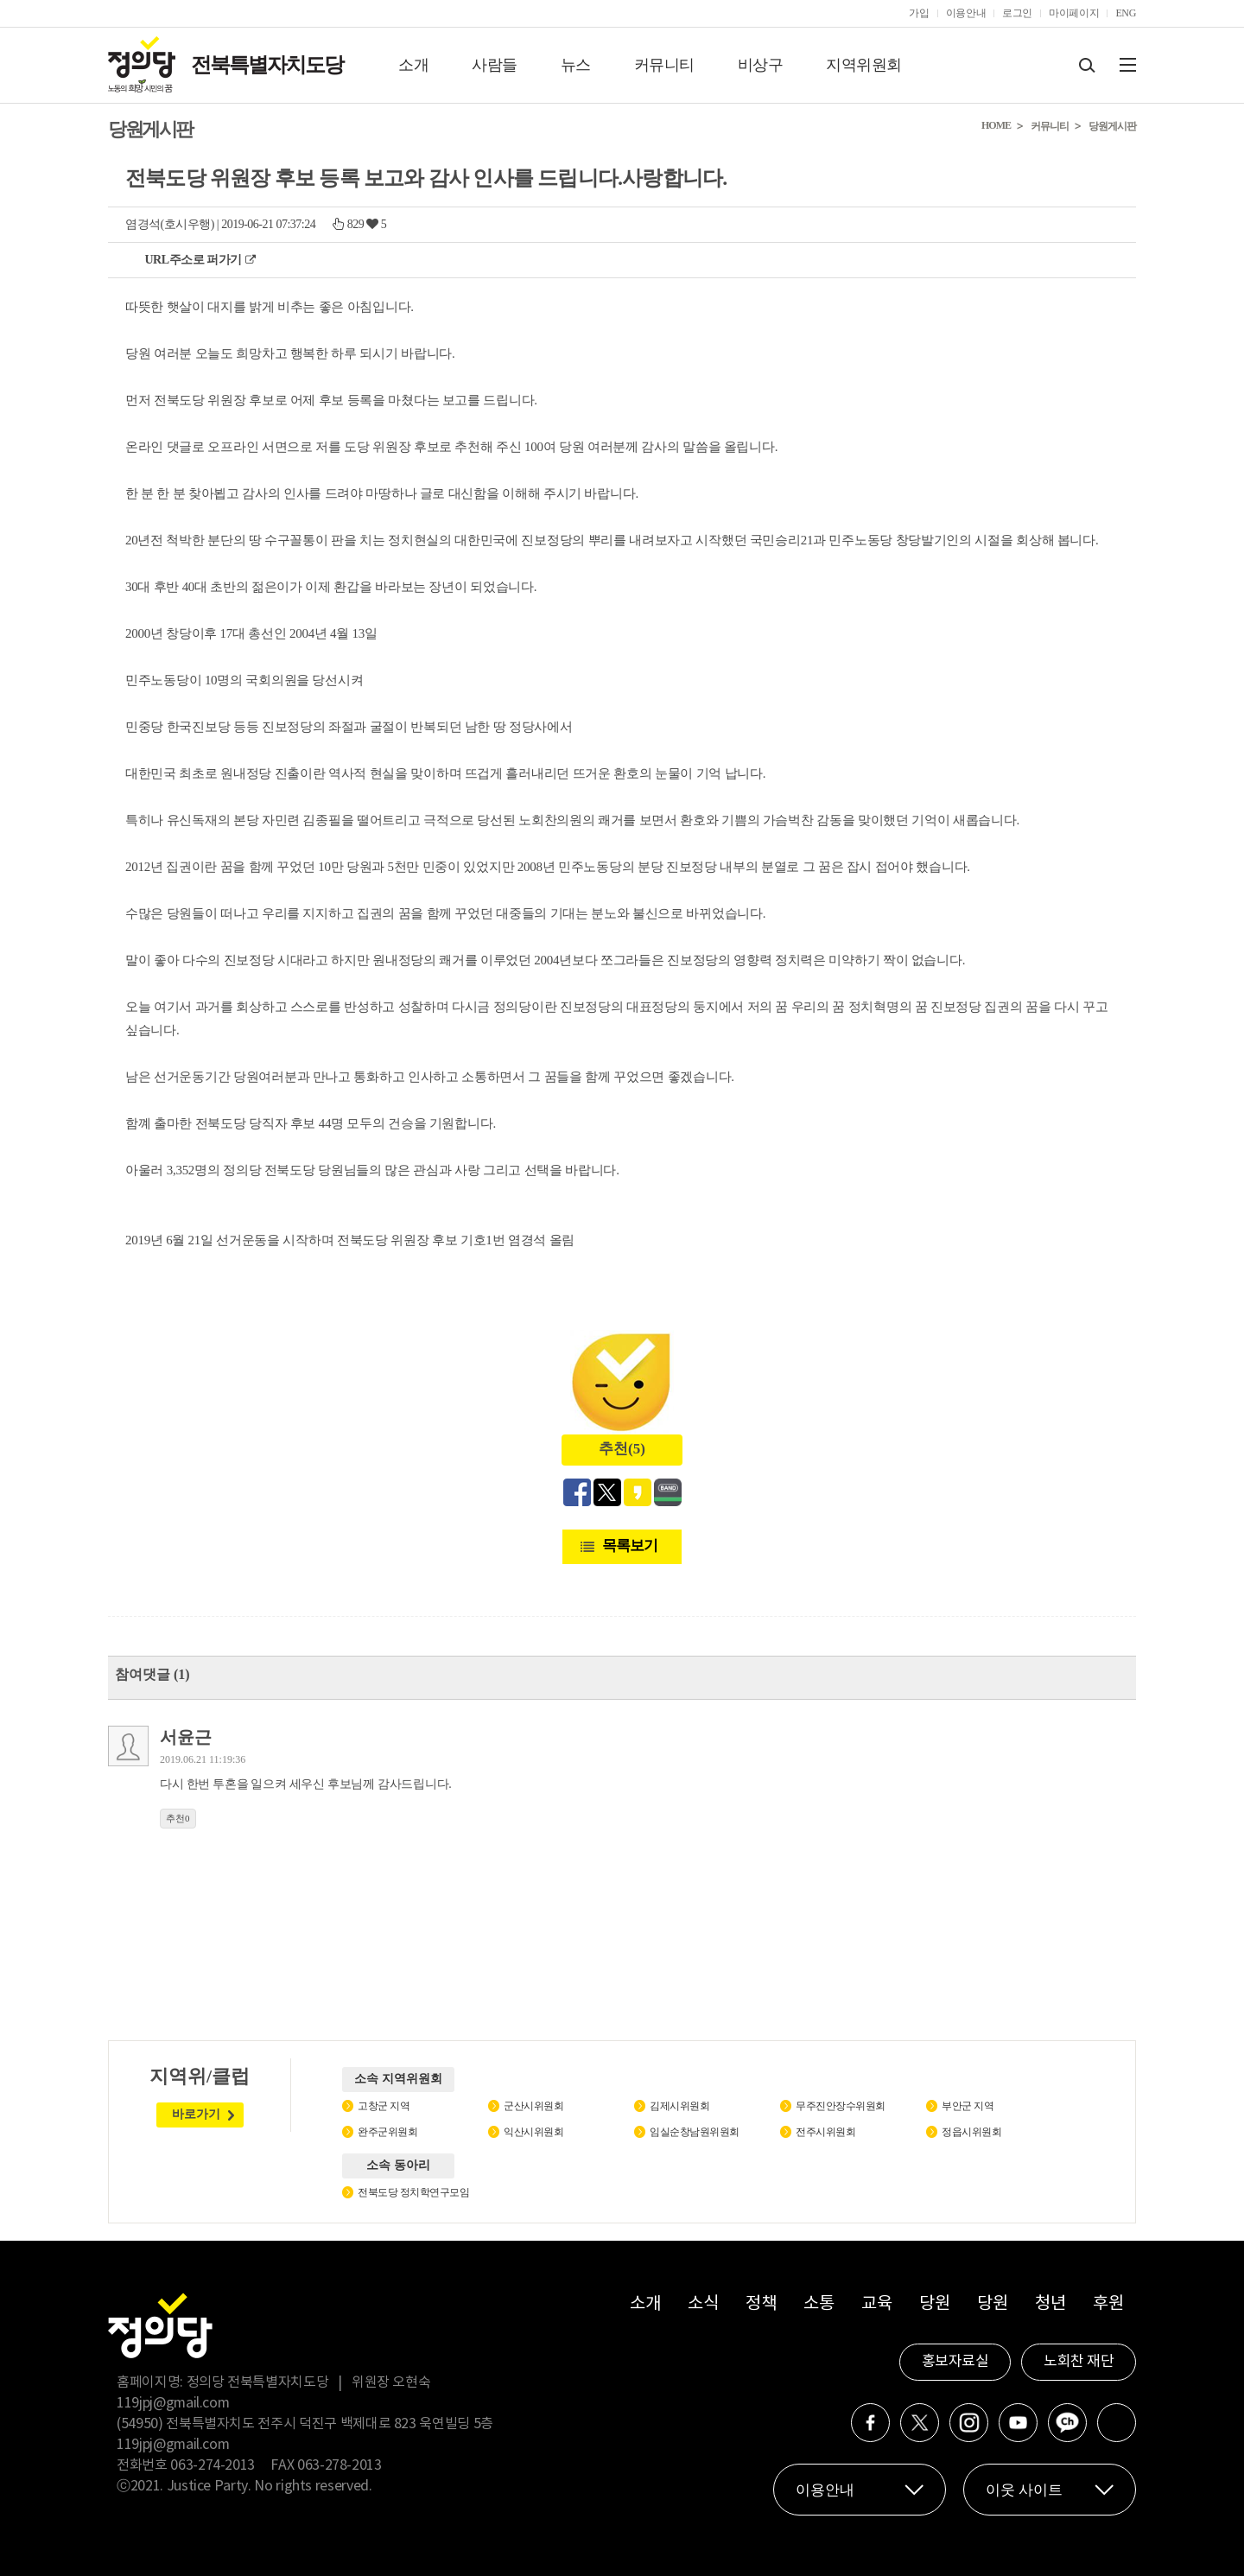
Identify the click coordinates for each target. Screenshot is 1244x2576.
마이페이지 (1074, 13)
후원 (1108, 2304)
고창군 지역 (383, 2106)
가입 (919, 13)
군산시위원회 (533, 2106)
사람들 (494, 64)
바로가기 (196, 2114)
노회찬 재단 (1079, 2361)
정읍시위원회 (971, 2132)
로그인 (1017, 13)
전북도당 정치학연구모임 (413, 2192)
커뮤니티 (664, 64)
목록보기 (629, 1545)
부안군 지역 (967, 2106)
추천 (178, 1818)
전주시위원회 (825, 2132)
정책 (761, 2304)
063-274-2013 (213, 2465)
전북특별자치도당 (267, 65)
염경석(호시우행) (169, 224)
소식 (703, 2304)
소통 (818, 2304)
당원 (934, 2304)
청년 (1050, 2304)
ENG (1125, 13)
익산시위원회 (533, 2132)
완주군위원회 (387, 2132)
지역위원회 (864, 64)
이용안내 (966, 13)
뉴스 (576, 64)
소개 (413, 64)
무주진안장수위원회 (840, 2106)
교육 (876, 2304)
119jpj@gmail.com (173, 2403)
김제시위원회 (679, 2106)
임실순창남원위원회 (694, 2132)
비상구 (761, 64)
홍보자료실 (955, 2361)
